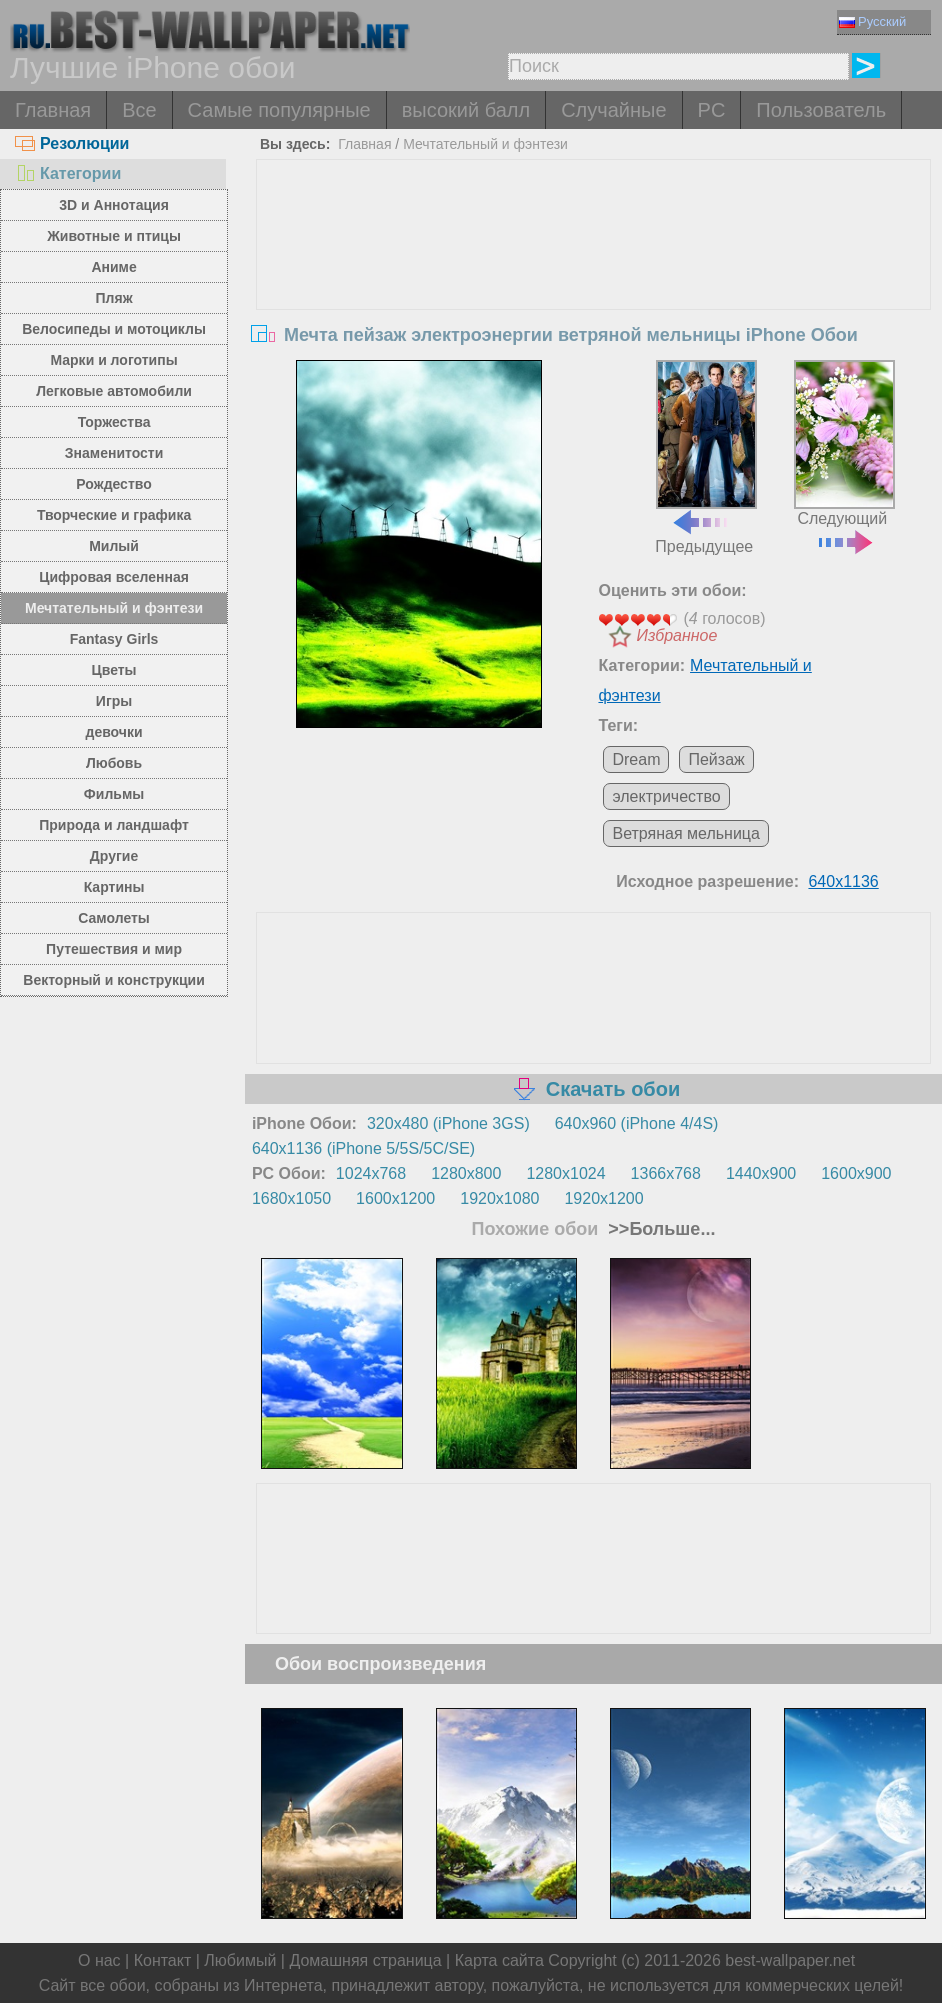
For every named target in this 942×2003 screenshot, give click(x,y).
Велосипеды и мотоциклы (114, 329)
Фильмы (114, 794)
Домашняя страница (365, 1960)
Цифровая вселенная (114, 577)
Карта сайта (499, 1960)
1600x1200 (395, 1198)
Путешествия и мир (114, 949)
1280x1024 (565, 1173)
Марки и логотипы (113, 360)
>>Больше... (659, 1229)
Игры (114, 701)
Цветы (114, 670)
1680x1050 (291, 1198)
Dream (636, 759)
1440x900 (761, 1173)
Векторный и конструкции (114, 980)
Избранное (676, 635)
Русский (872, 21)
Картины (114, 887)
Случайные (613, 110)
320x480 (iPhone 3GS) (448, 1123)
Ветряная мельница (685, 833)
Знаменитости (114, 453)
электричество (666, 796)
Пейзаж (716, 759)
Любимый (240, 1960)
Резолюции (72, 143)
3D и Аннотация (114, 205)
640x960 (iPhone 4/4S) (637, 1123)
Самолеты (114, 918)
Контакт (163, 1960)
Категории (68, 173)
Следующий (844, 455)
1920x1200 (603, 1198)
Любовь (114, 763)
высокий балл (466, 110)
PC (712, 110)
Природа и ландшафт (114, 825)
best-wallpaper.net (790, 1960)
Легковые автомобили (114, 391)
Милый (114, 546)
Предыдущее (705, 457)
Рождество (113, 484)
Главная (53, 110)
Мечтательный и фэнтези (114, 608)
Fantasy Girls (114, 639)
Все (139, 110)
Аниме (113, 267)
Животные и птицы (114, 236)
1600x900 (856, 1173)
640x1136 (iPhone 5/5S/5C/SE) (363, 1148)
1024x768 (371, 1173)
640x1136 (843, 881)
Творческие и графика (114, 515)
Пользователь (821, 110)
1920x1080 (499, 1198)
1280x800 (466, 1173)
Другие (114, 856)
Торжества (114, 422)
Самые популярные (279, 110)
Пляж (114, 298)
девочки (114, 732)
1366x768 (666, 1173)
